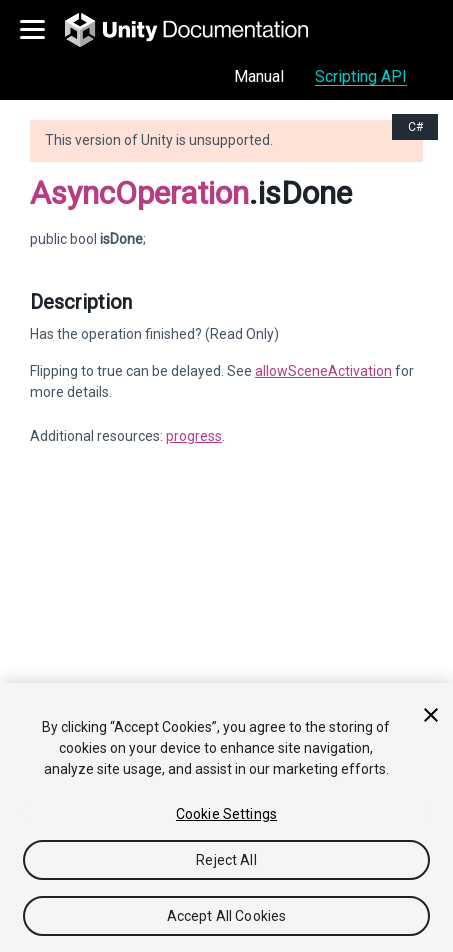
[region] (226, 817)
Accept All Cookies (227, 916)
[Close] (431, 715)
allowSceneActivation (323, 371)
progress (194, 436)
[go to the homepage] (200, 30)
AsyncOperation (139, 193)
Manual (259, 76)
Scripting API (361, 76)
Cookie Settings (226, 814)
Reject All (226, 860)
